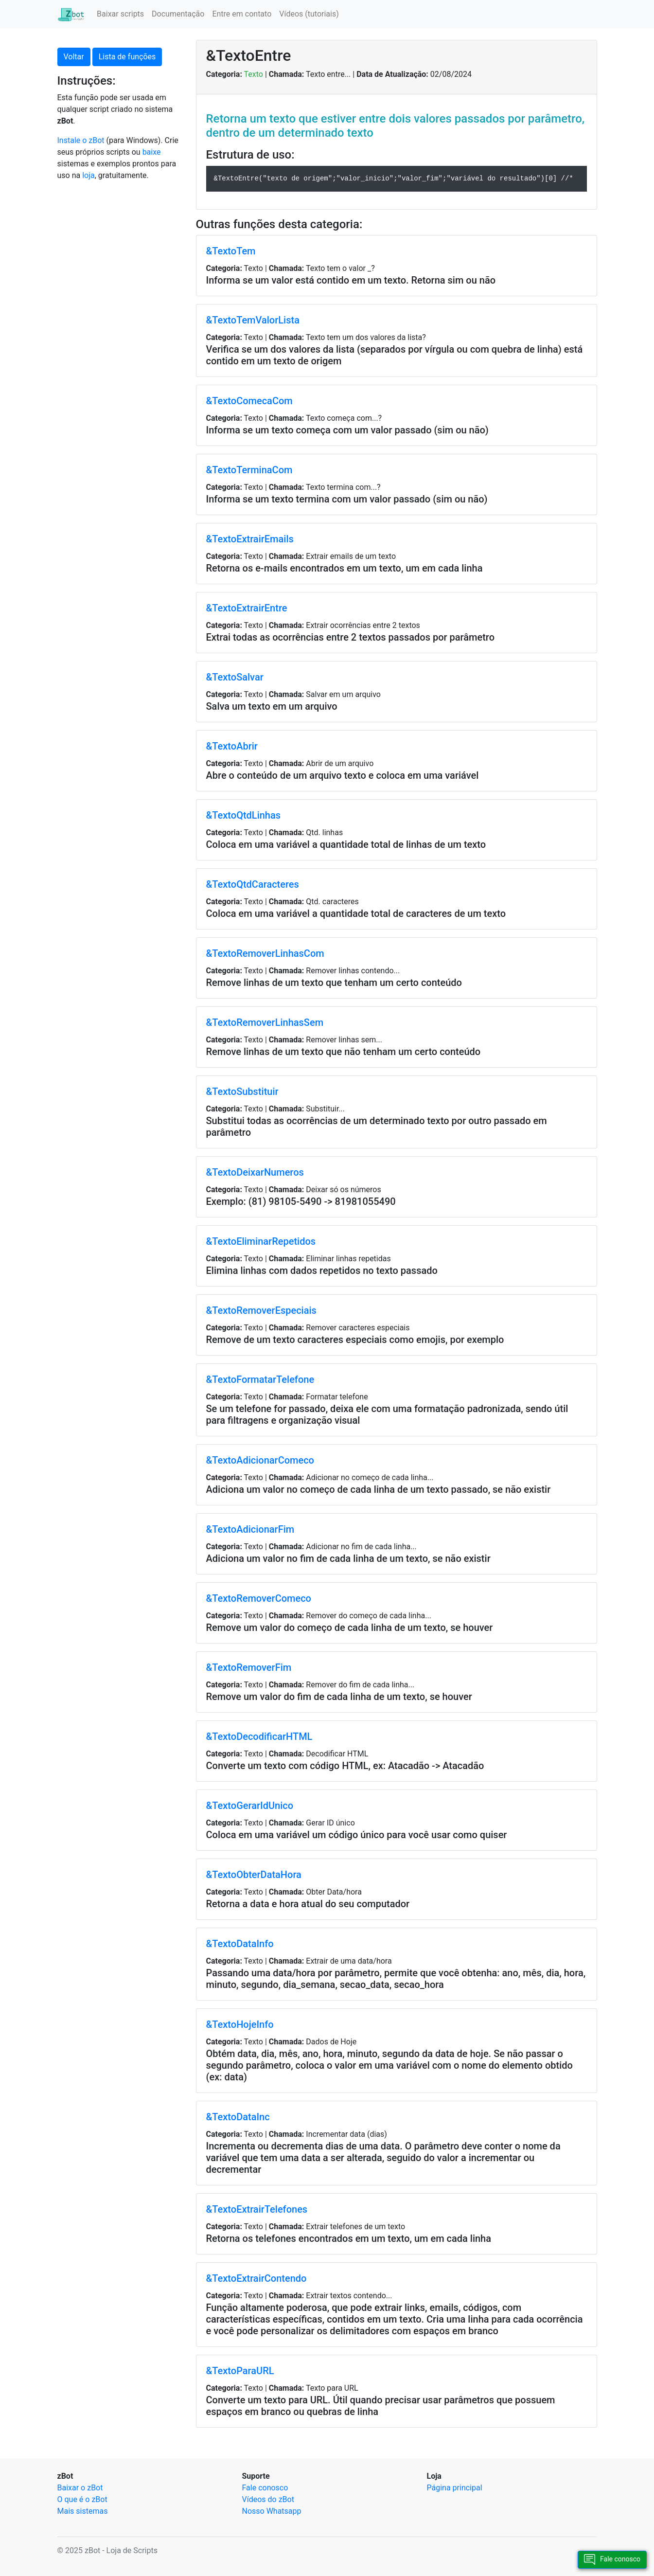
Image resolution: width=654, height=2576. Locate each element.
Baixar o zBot (80, 2487)
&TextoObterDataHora (253, 1874)
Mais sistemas (82, 2511)
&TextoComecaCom (249, 401)
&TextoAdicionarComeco (260, 1460)
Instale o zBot (81, 140)
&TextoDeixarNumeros (255, 1172)
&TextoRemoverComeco (258, 1598)
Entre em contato (241, 13)
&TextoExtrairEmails (250, 539)
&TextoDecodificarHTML (259, 1736)
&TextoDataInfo (240, 1944)
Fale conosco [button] (612, 2559)
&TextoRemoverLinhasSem (265, 1022)
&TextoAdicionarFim (250, 1529)
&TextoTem (231, 251)
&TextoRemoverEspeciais (261, 1310)
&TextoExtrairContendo (256, 2278)
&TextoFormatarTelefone (260, 1379)
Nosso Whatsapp (271, 2511)
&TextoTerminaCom (249, 470)
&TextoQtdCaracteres (252, 884)
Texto (253, 74)
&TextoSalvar (235, 677)
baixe (151, 152)
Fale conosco (265, 2487)
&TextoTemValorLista (253, 320)
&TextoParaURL (240, 2371)
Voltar (74, 56)
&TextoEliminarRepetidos (261, 1241)
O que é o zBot (82, 2499)
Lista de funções (127, 56)
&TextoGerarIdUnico (250, 1805)
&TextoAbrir (232, 746)
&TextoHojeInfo (240, 2024)
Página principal (454, 2487)
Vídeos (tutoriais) (308, 13)
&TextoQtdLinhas (243, 815)
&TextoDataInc (238, 2117)
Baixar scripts (120, 13)
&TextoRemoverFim (249, 1667)
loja (88, 175)
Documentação (178, 13)
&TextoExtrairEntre (246, 608)
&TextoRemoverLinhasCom (265, 953)
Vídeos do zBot (268, 2499)
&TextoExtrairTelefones (257, 2209)
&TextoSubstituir (242, 1091)
